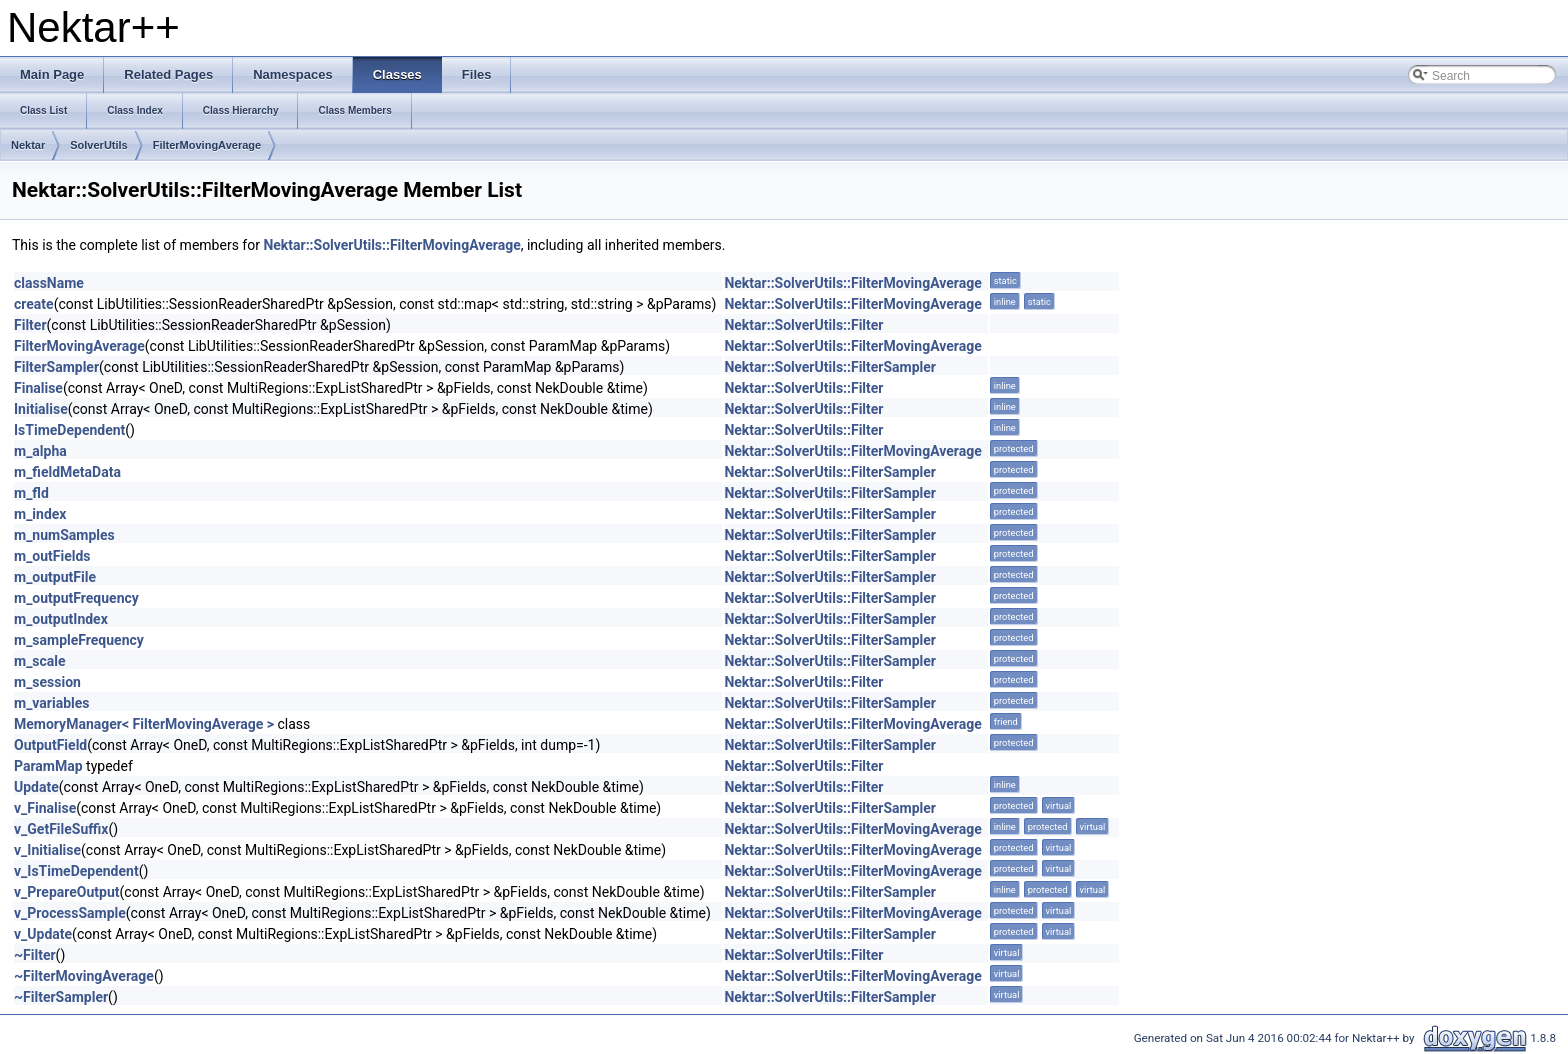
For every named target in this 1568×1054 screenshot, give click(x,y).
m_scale (40, 661)
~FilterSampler (61, 997)
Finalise (38, 388)
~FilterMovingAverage (84, 976)
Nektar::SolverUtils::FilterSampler (830, 367)
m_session (47, 682)
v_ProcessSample (70, 913)
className (49, 283)
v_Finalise (45, 808)
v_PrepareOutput (67, 892)
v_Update (43, 934)
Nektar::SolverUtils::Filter (803, 325)
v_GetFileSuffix (61, 829)
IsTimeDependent (69, 430)
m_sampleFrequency (79, 640)
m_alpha (40, 451)
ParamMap (48, 766)
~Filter (35, 955)
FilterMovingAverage (207, 145)
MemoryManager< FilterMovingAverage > (144, 724)
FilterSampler (56, 367)
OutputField (50, 745)
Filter (30, 325)
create (34, 304)
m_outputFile (55, 577)
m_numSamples (64, 535)
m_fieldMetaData (67, 472)
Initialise (41, 409)
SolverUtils (98, 145)
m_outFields (52, 556)
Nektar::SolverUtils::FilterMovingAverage (391, 245)
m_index (40, 514)
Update (36, 787)
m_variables (52, 703)
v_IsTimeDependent (76, 871)
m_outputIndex (61, 619)
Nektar (28, 145)
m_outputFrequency (76, 598)
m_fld (31, 493)
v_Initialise (47, 850)
